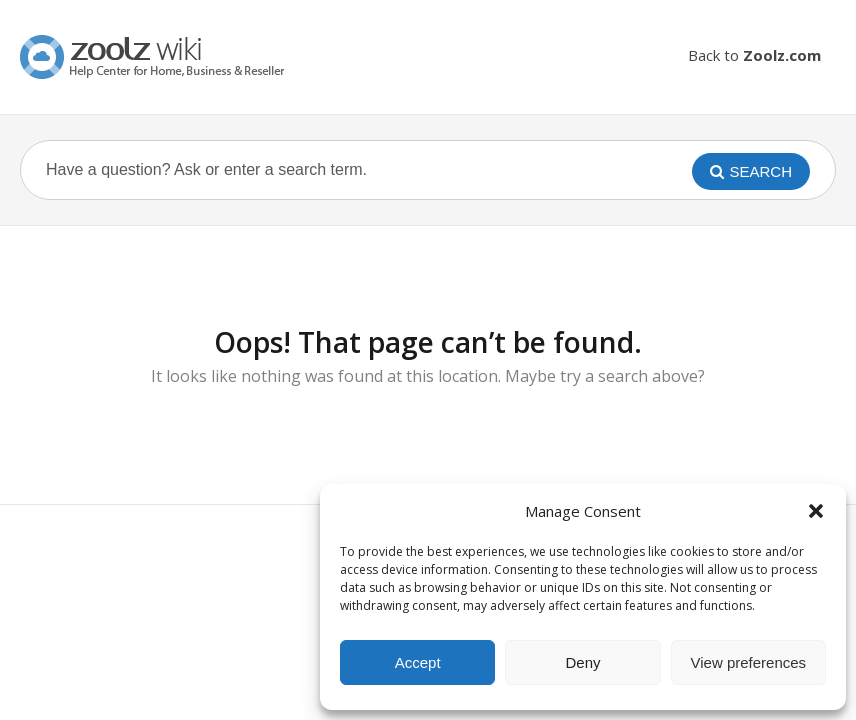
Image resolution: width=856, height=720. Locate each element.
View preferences (749, 662)
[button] (816, 511)
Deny (582, 662)
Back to (754, 55)
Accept (418, 662)
